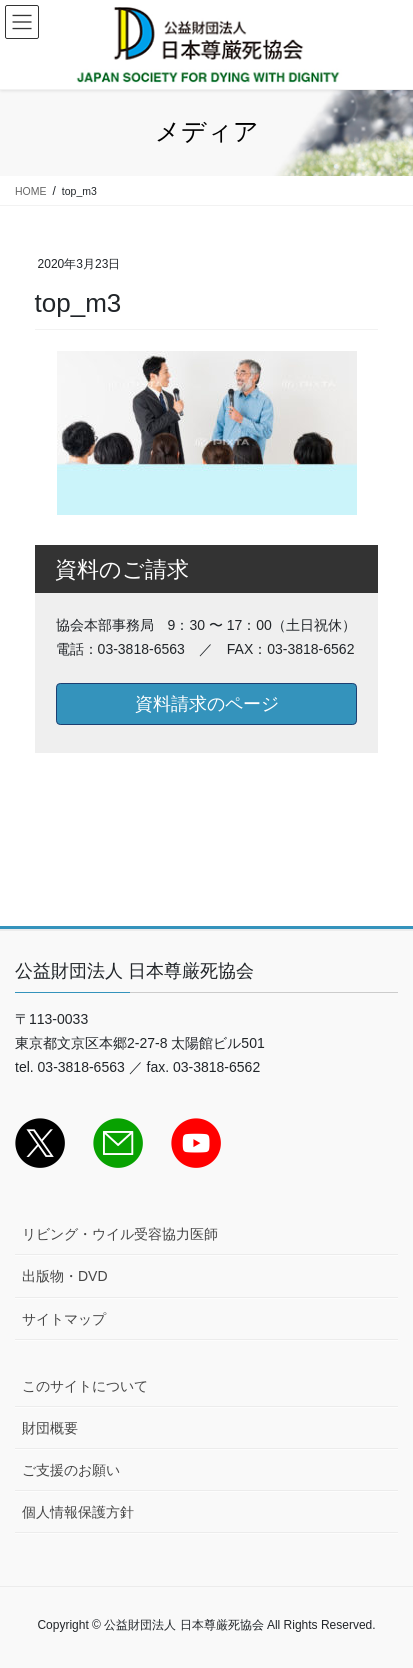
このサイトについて (85, 1386)
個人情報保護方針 (78, 1512)
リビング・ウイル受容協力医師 (120, 1234)
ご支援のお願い (71, 1470)
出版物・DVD (65, 1276)
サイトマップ (64, 1319)
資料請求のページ (207, 704)
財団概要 (50, 1428)
